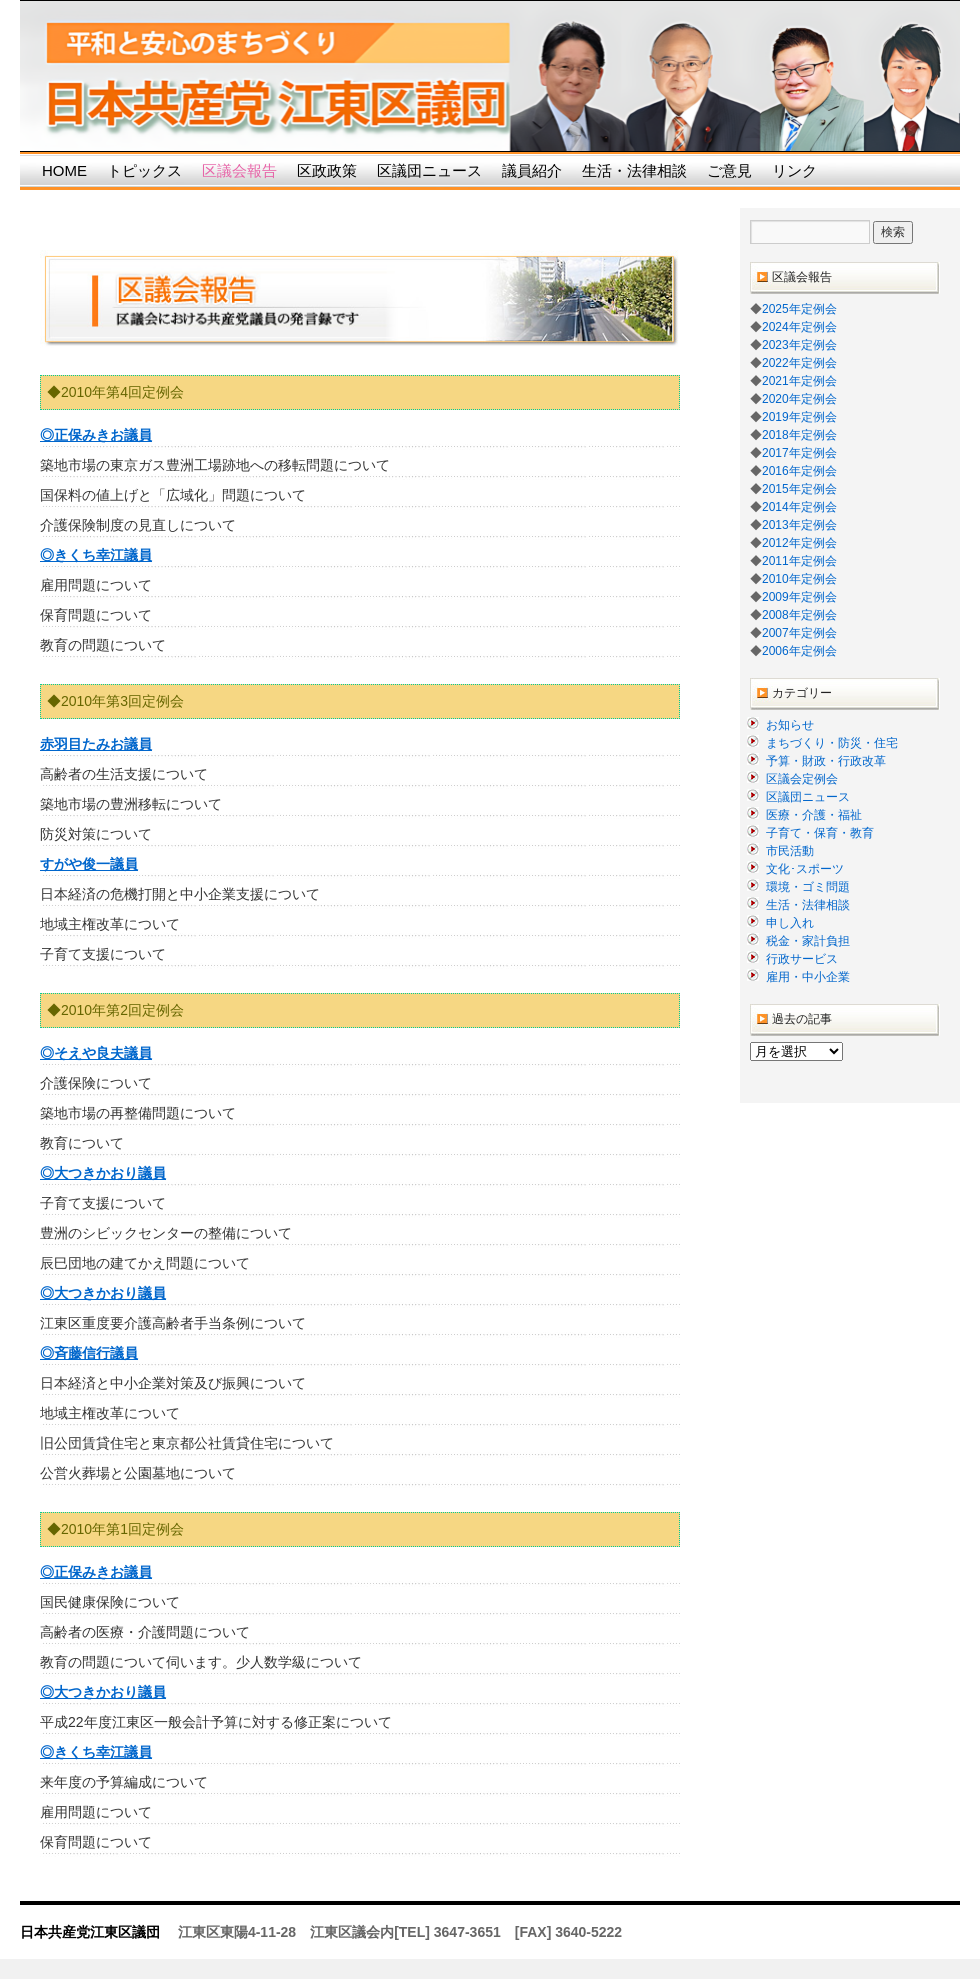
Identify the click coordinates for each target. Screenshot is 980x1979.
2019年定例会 (799, 417)
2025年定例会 (799, 309)
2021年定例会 (799, 381)
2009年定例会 (799, 597)
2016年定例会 (799, 471)
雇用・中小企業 (808, 977)
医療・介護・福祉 (814, 815)
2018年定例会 (799, 435)
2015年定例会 (799, 489)
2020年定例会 (799, 399)
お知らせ (790, 725)
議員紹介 (532, 170)
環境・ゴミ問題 (808, 887)
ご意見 (729, 170)
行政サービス (802, 959)
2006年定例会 (799, 651)
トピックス (144, 170)
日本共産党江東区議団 (92, 1932)
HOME (64, 170)
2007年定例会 (799, 633)
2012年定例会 (799, 543)
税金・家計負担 (808, 941)
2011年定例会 (799, 561)
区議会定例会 (802, 779)
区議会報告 (239, 170)
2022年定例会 (799, 363)
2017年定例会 (799, 453)
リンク (794, 170)
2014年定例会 (799, 507)
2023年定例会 (799, 345)
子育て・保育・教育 (820, 833)
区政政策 (327, 170)
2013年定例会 (799, 525)
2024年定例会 (799, 327)
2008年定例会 (799, 615)
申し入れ (790, 923)
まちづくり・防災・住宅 (832, 743)
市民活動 (790, 851)
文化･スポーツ (805, 869)
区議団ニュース (429, 170)
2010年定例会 (799, 579)
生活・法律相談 (634, 170)
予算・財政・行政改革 (826, 761)
